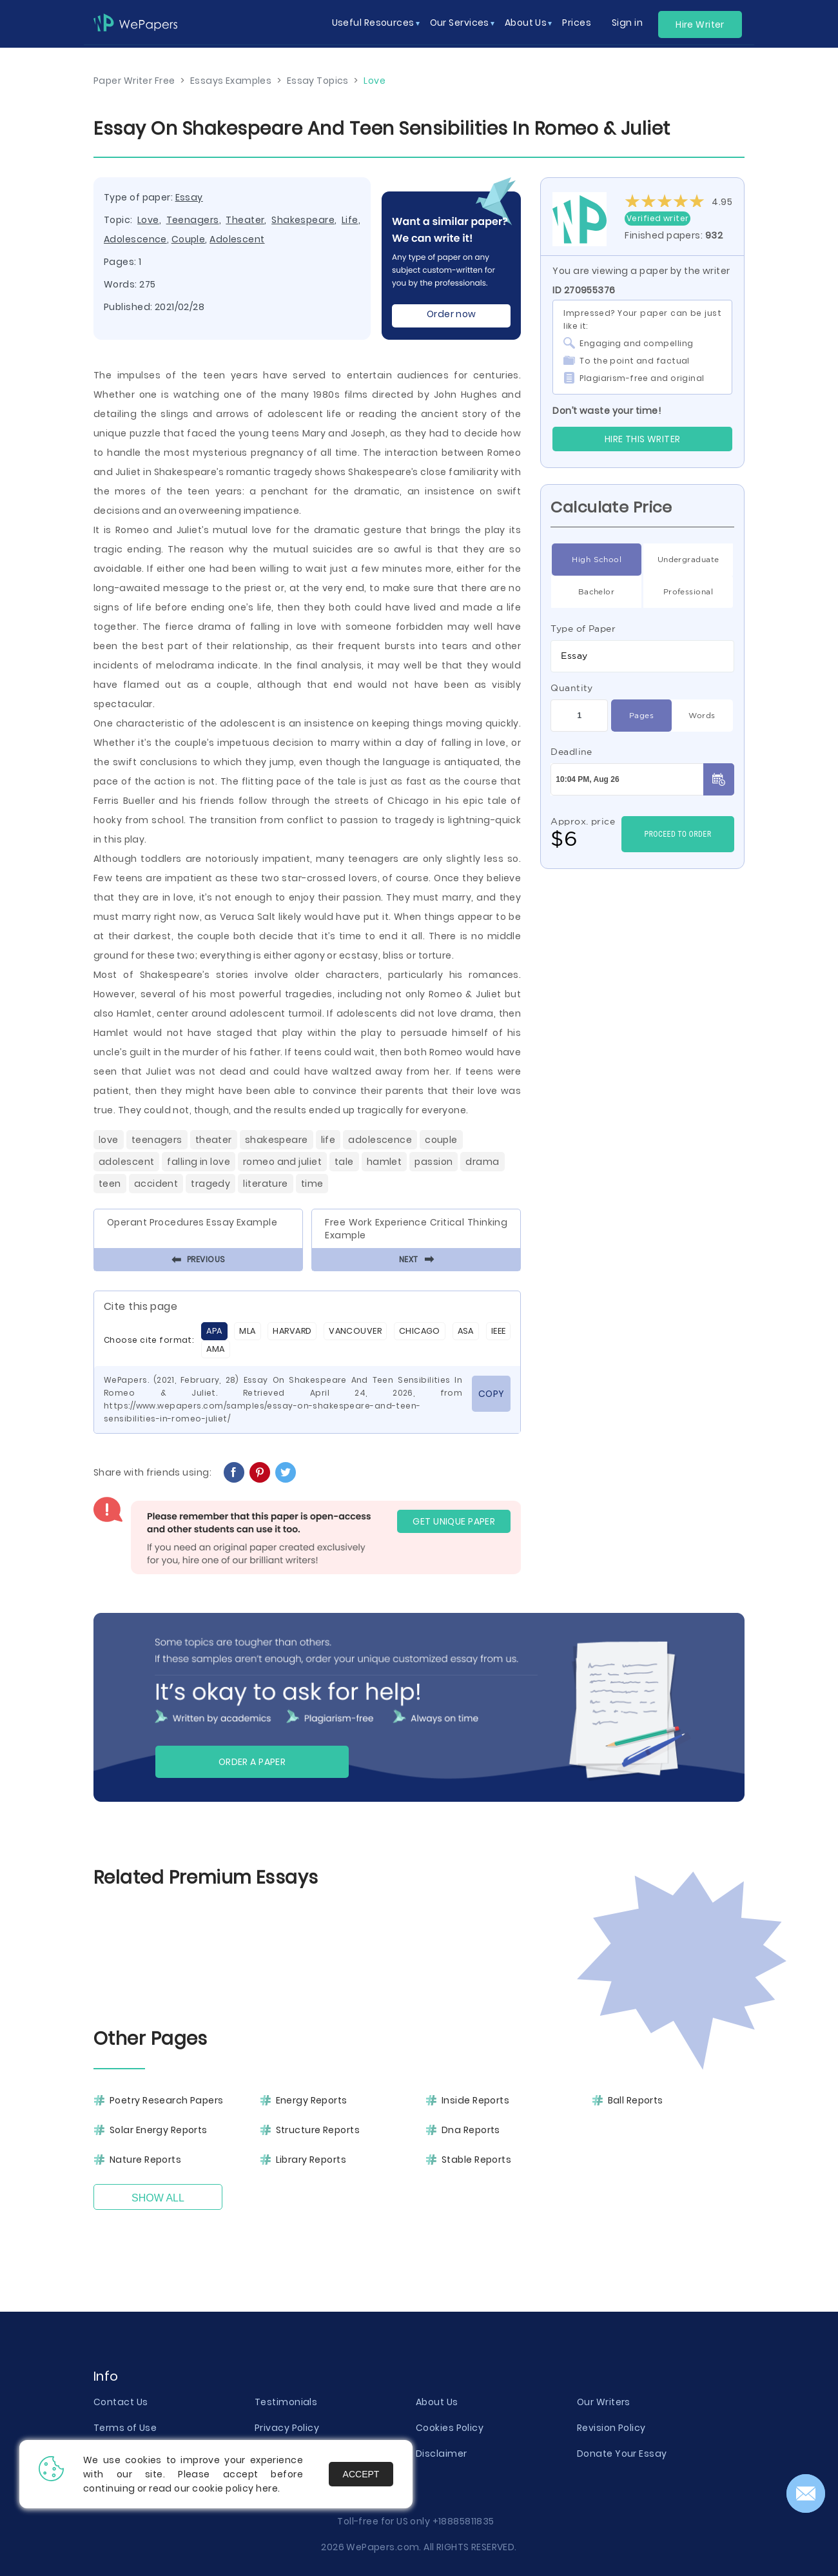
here (267, 2488)
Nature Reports (145, 2159)
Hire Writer (700, 24)
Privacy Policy (287, 2427)
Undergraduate (688, 559)
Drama (482, 1161)
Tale (344, 1161)
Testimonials (286, 2401)
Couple (188, 239)
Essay (189, 197)
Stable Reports (476, 2159)
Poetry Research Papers (167, 2100)
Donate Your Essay (622, 2453)
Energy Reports (311, 2100)
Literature (265, 1183)
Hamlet (384, 1161)
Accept (361, 2474)
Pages (641, 715)
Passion (433, 1161)
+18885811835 (463, 2521)
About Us (437, 2401)
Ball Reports (635, 2100)
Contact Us (120, 2401)
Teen (110, 1183)
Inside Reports (475, 2100)
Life (350, 219)
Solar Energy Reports (159, 2129)
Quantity (572, 688)
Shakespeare (303, 219)
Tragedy (210, 1183)
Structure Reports (318, 2129)
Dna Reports (471, 2129)
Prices (576, 22)
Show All (158, 2197)
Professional (688, 591)
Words (701, 715)
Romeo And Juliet (282, 1161)
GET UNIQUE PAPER (454, 1521)
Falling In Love (198, 1161)
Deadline (571, 751)
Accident (156, 1183)
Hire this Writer (643, 439)
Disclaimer (441, 2453)
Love (148, 219)
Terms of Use (125, 2427)
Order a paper (252, 1761)
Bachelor (596, 591)
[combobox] (642, 656)
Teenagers (192, 219)
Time (312, 1183)
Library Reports (311, 2159)
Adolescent (237, 239)
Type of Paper (583, 628)
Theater (245, 219)
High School (596, 559)
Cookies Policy (449, 2427)
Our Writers (603, 2401)
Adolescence (135, 239)
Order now (451, 313)
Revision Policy (611, 2427)
